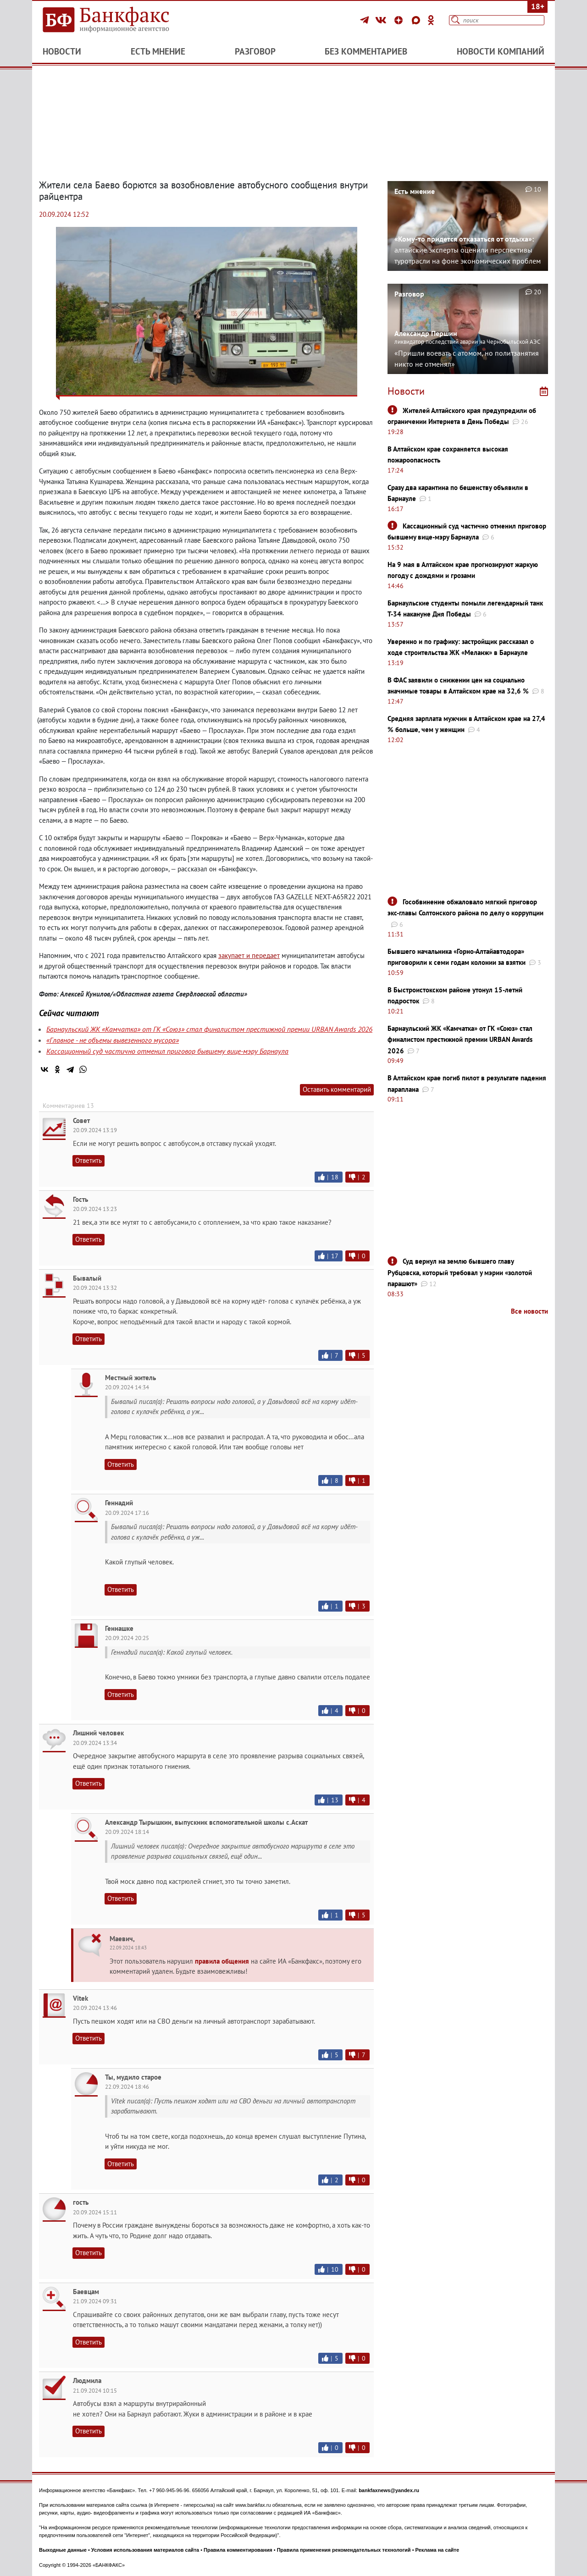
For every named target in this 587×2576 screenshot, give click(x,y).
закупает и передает (249, 955)
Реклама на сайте (437, 2550)
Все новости (529, 1311)
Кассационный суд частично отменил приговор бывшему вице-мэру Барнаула (167, 1051)
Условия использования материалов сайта (145, 2550)
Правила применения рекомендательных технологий (344, 2550)
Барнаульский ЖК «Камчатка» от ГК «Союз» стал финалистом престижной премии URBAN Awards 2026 (209, 1029)
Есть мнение (158, 51)
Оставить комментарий (337, 1089)
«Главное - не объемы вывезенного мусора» (112, 1040)
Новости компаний (500, 51)
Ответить (88, 1160)
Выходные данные (63, 2550)
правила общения (222, 1961)
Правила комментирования (238, 2550)
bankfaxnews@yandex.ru (389, 2490)
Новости (62, 51)
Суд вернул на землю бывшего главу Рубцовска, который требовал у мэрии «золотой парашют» (460, 1272)
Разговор (255, 51)
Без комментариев (366, 51)
